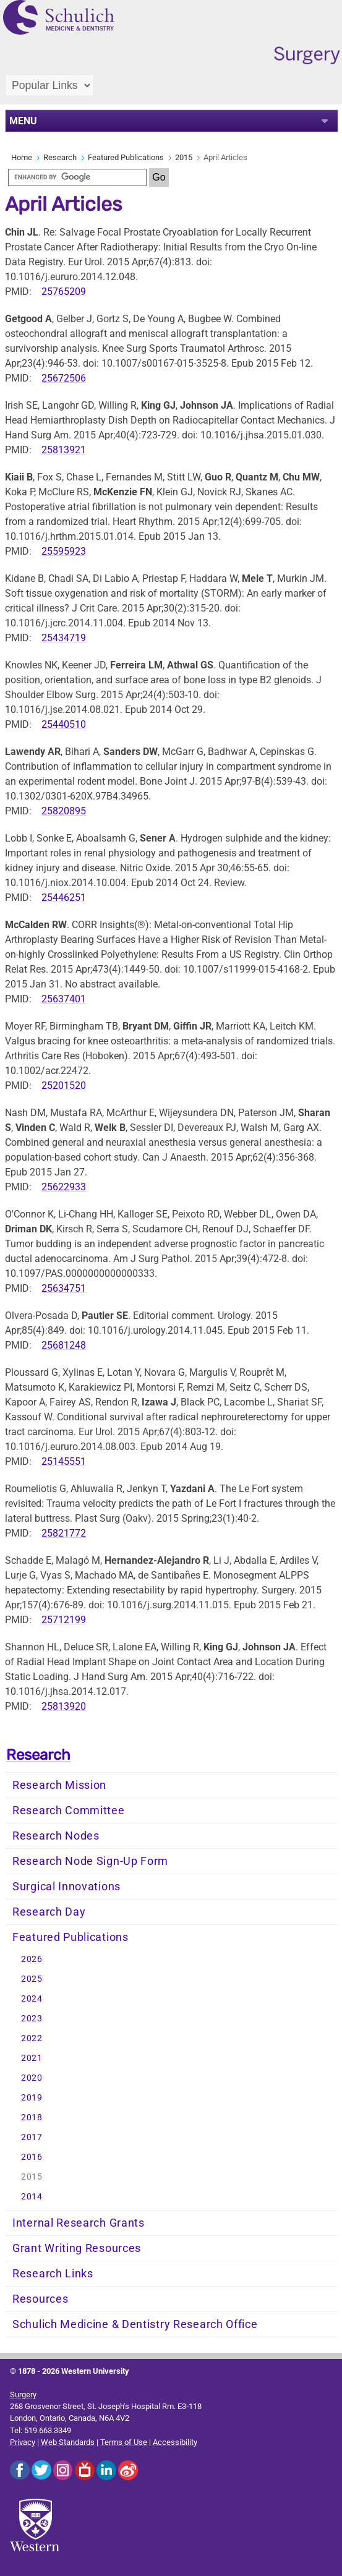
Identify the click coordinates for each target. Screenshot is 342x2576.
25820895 (63, 811)
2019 (32, 2097)
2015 (183, 157)
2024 (32, 1999)
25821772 (63, 1533)
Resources (40, 2299)
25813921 (63, 450)
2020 (32, 2078)
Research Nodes (56, 1836)
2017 (32, 2137)
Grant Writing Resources (76, 2248)
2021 (32, 2058)
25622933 (63, 1187)
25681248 (63, 1345)
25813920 (63, 1706)
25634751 (63, 1288)
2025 (32, 1979)
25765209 (63, 291)
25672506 (63, 378)
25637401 (63, 999)
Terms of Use (123, 2442)
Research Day (48, 1912)
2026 (32, 1959)
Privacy (22, 2442)
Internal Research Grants (78, 2223)
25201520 (63, 1085)
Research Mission (59, 1785)
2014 (32, 2196)
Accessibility (175, 2442)
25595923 (63, 551)
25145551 (63, 1461)
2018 (32, 2117)
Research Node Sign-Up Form (90, 1861)
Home (21, 157)
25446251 (63, 897)
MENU (23, 121)
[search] (77, 177)
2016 (32, 2157)
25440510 (63, 724)
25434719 (63, 638)
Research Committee (68, 1810)
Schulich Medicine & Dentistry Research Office (135, 2324)
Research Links (52, 2273)
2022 (32, 2038)
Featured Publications (126, 157)
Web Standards (68, 2442)
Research (60, 157)
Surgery (23, 2394)
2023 (32, 2018)
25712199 (63, 1620)
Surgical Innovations (66, 1886)
